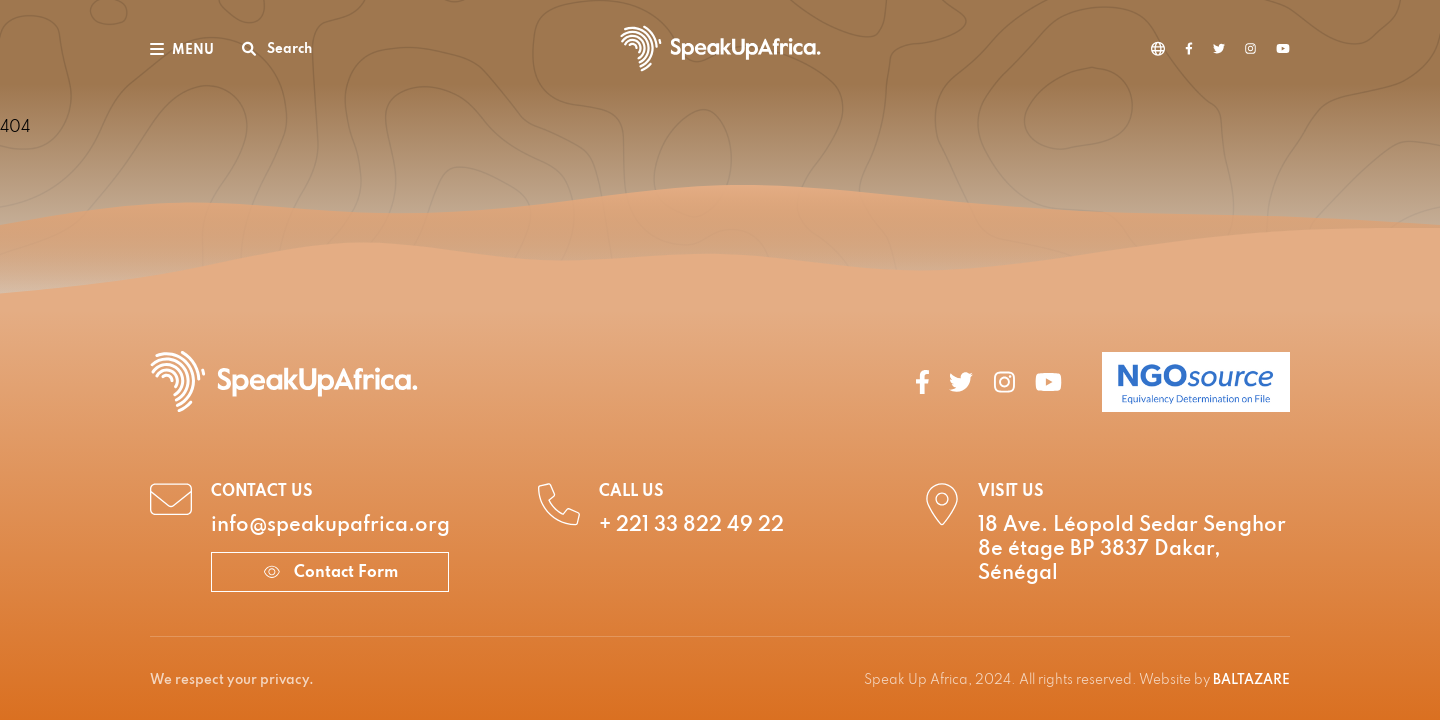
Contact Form (330, 573)
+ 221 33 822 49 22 (691, 526)
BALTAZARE (1251, 680)
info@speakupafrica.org (330, 526)
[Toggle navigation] (182, 48)
